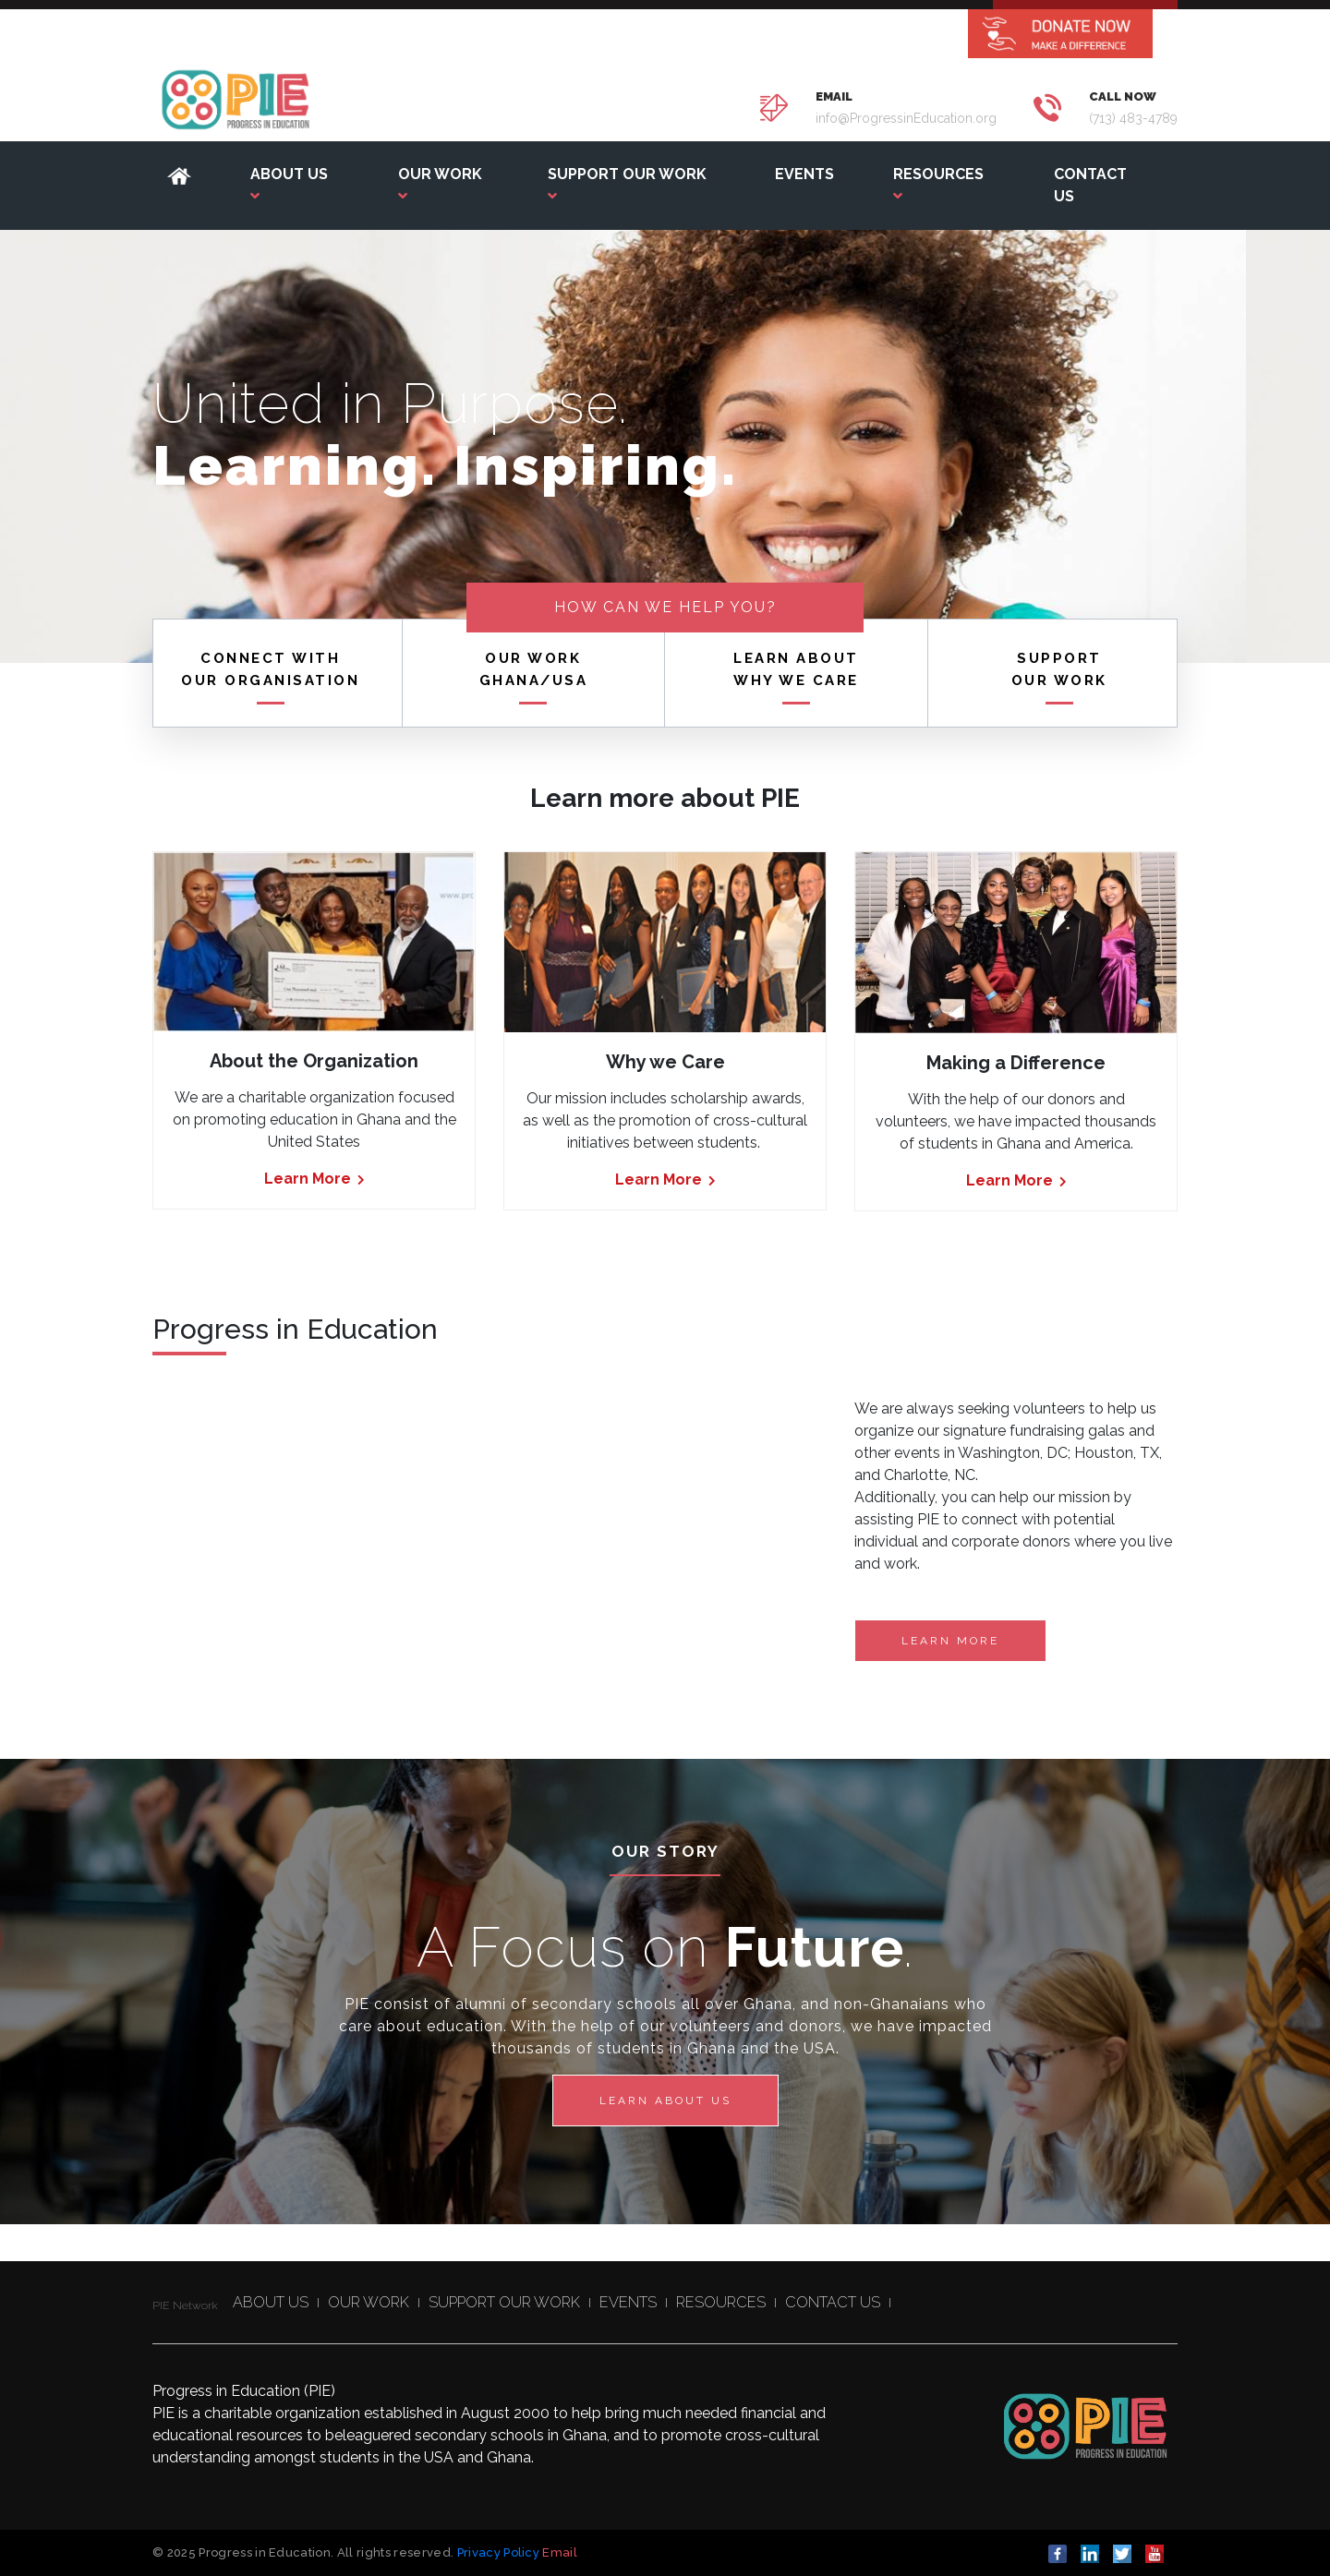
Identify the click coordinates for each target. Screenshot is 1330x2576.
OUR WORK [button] (440, 184)
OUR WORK (368, 2302)
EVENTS (804, 174)
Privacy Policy (498, 2552)
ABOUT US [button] (289, 184)
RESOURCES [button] (938, 184)
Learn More (314, 1178)
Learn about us (665, 2100)
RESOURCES (721, 2302)
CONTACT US (1090, 185)
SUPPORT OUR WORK (504, 2302)
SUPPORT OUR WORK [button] (627, 184)
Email (559, 2552)
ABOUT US (270, 2302)
